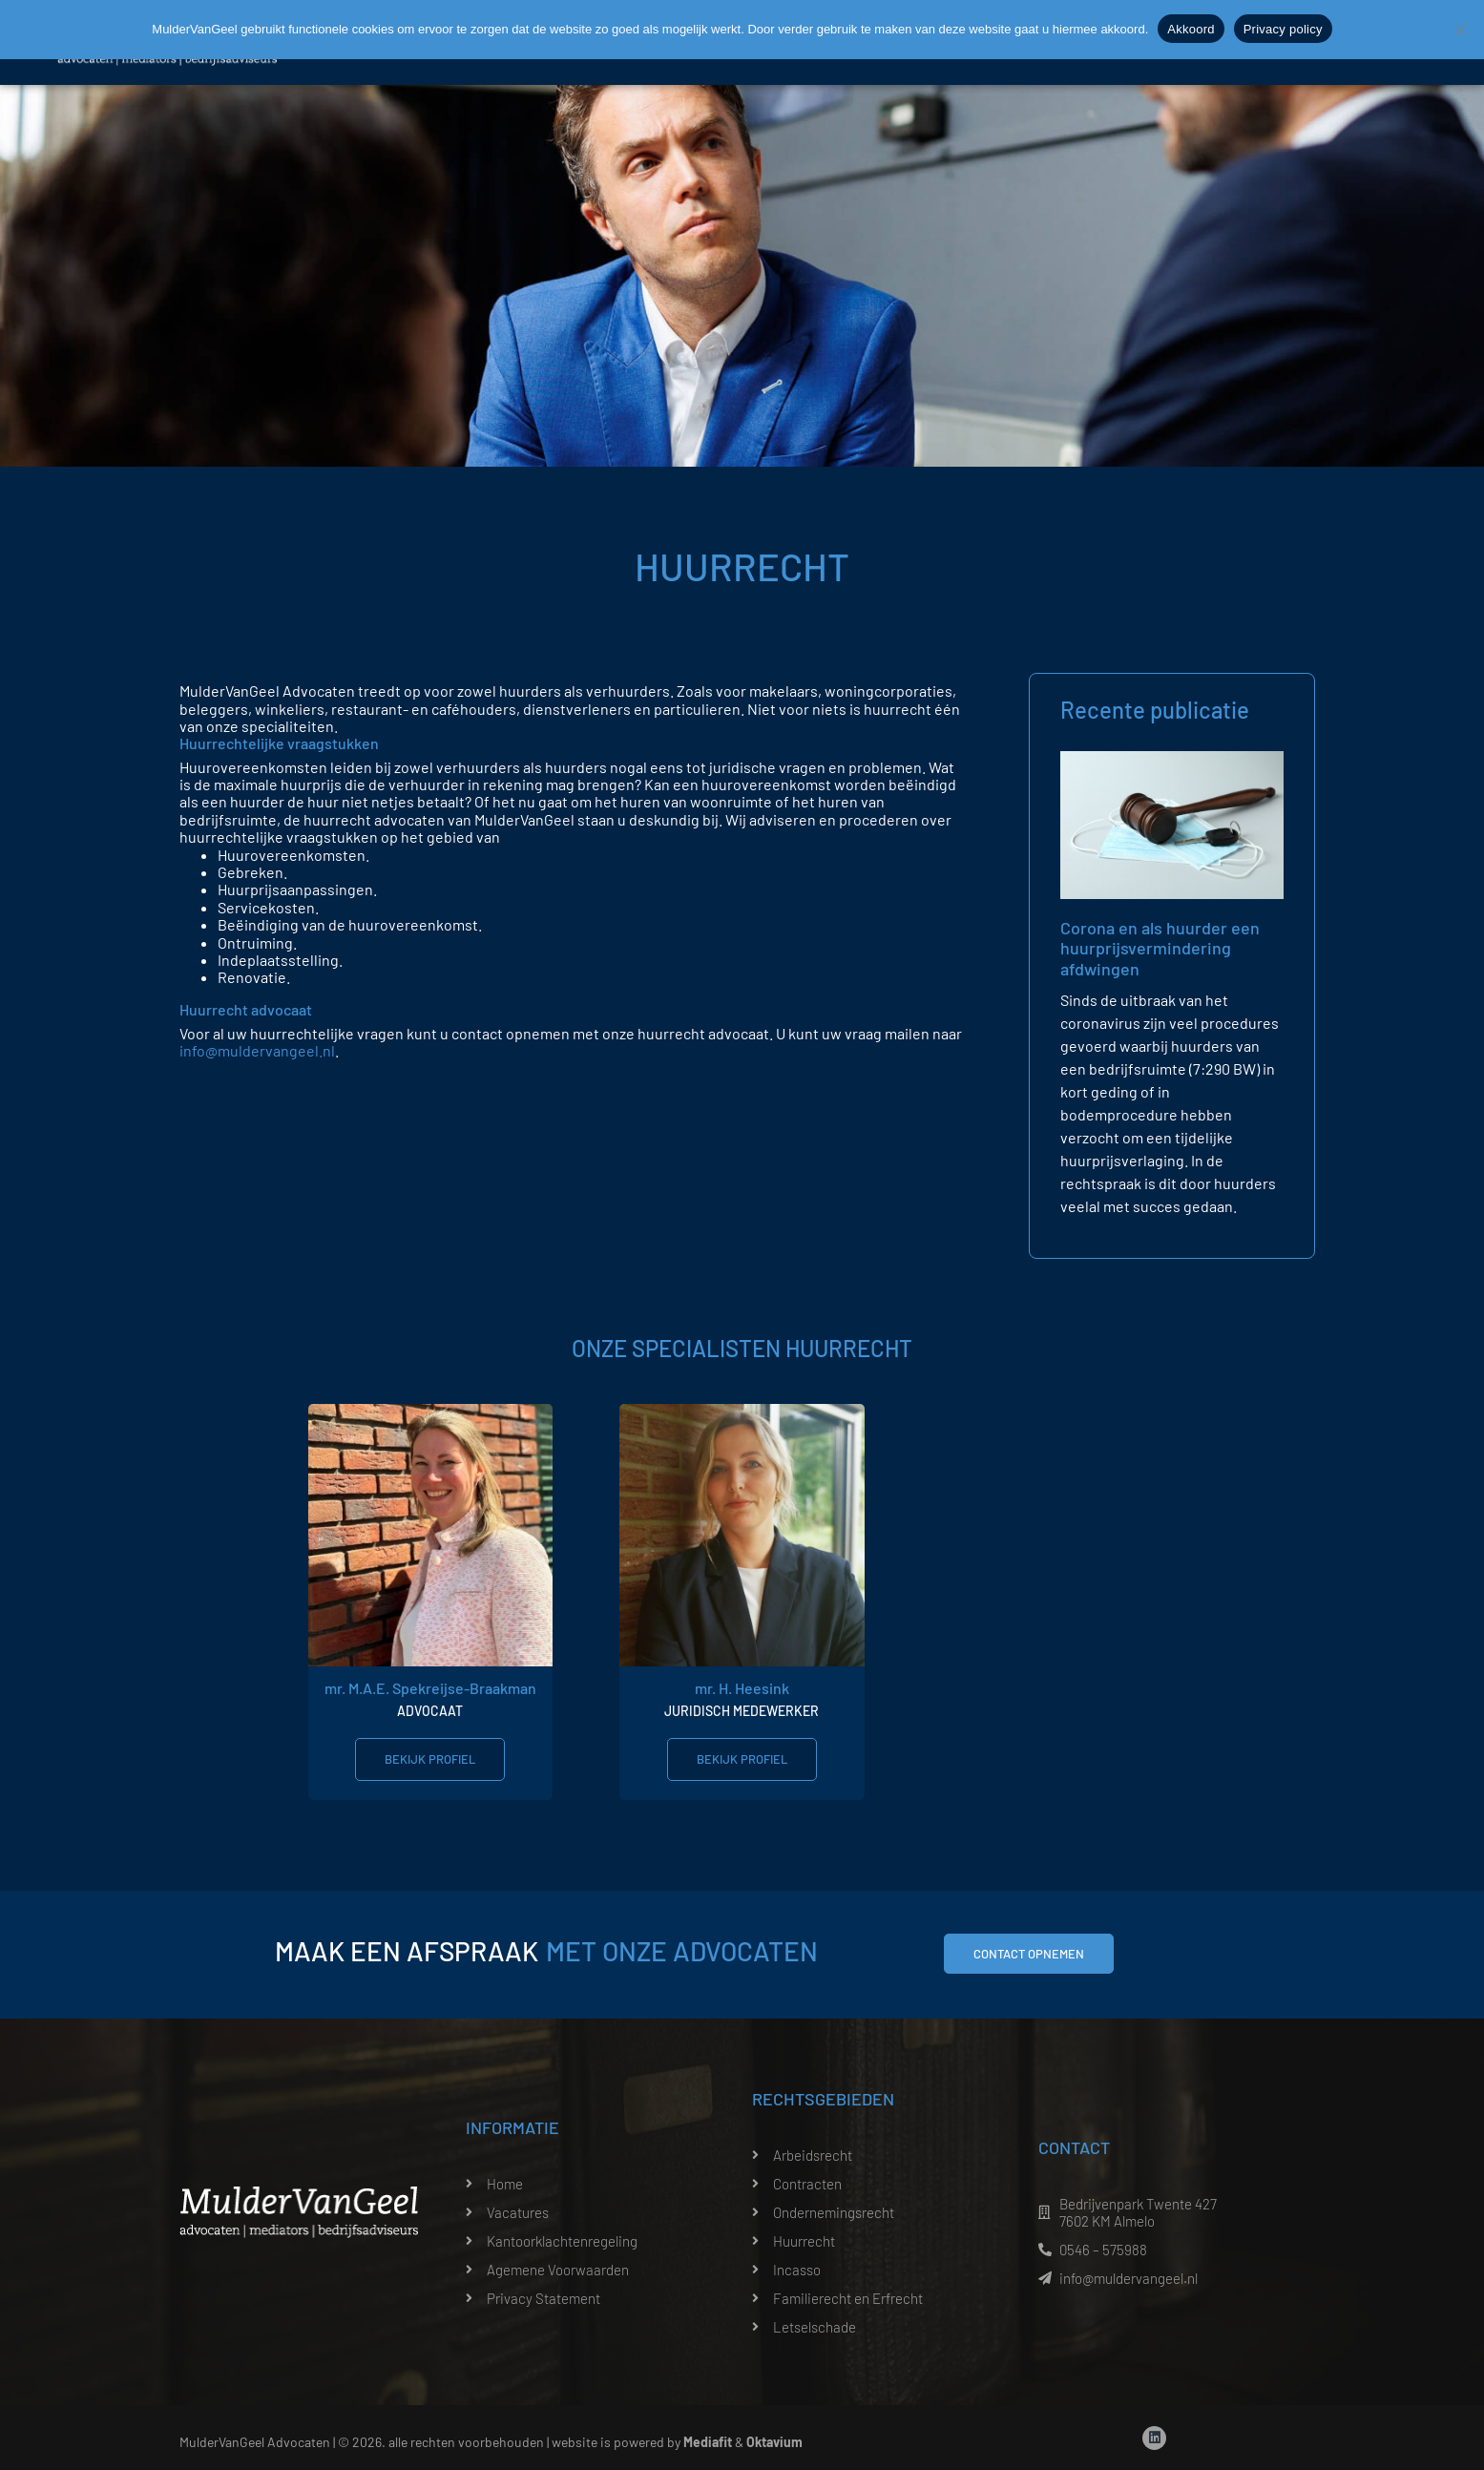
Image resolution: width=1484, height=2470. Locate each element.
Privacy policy (1283, 29)
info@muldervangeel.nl (257, 1050)
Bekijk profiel (430, 1759)
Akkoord (1190, 29)
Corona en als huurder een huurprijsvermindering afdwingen (1160, 948)
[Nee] (1460, 29)
